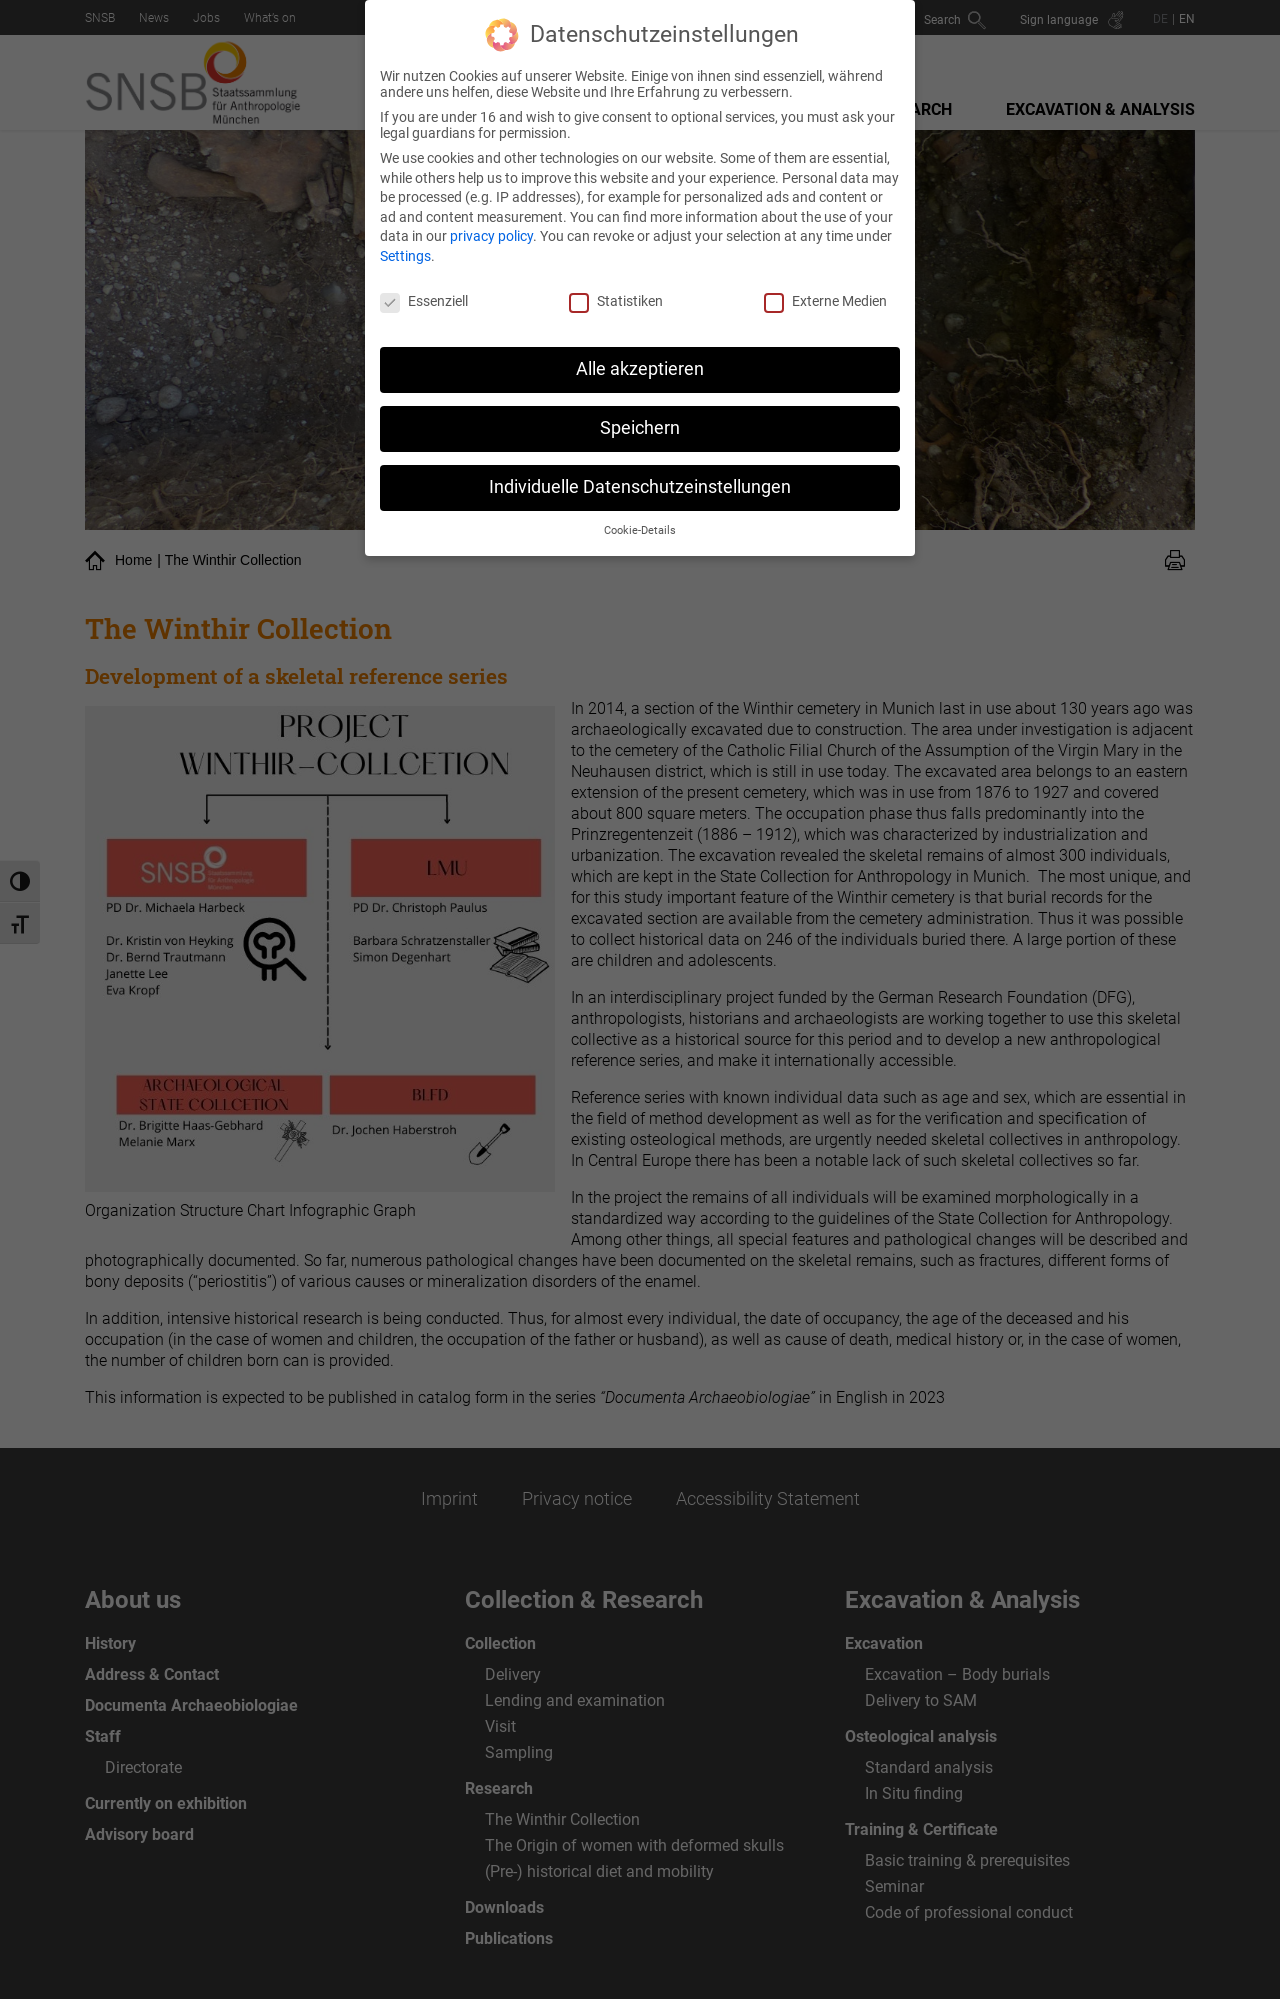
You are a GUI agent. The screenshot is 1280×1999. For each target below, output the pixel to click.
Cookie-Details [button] (640, 526)
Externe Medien (825, 296)
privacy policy (491, 232)
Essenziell (424, 296)
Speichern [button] (640, 424)
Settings (405, 252)
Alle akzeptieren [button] (640, 365)
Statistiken (616, 296)
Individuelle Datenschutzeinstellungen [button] (640, 483)
